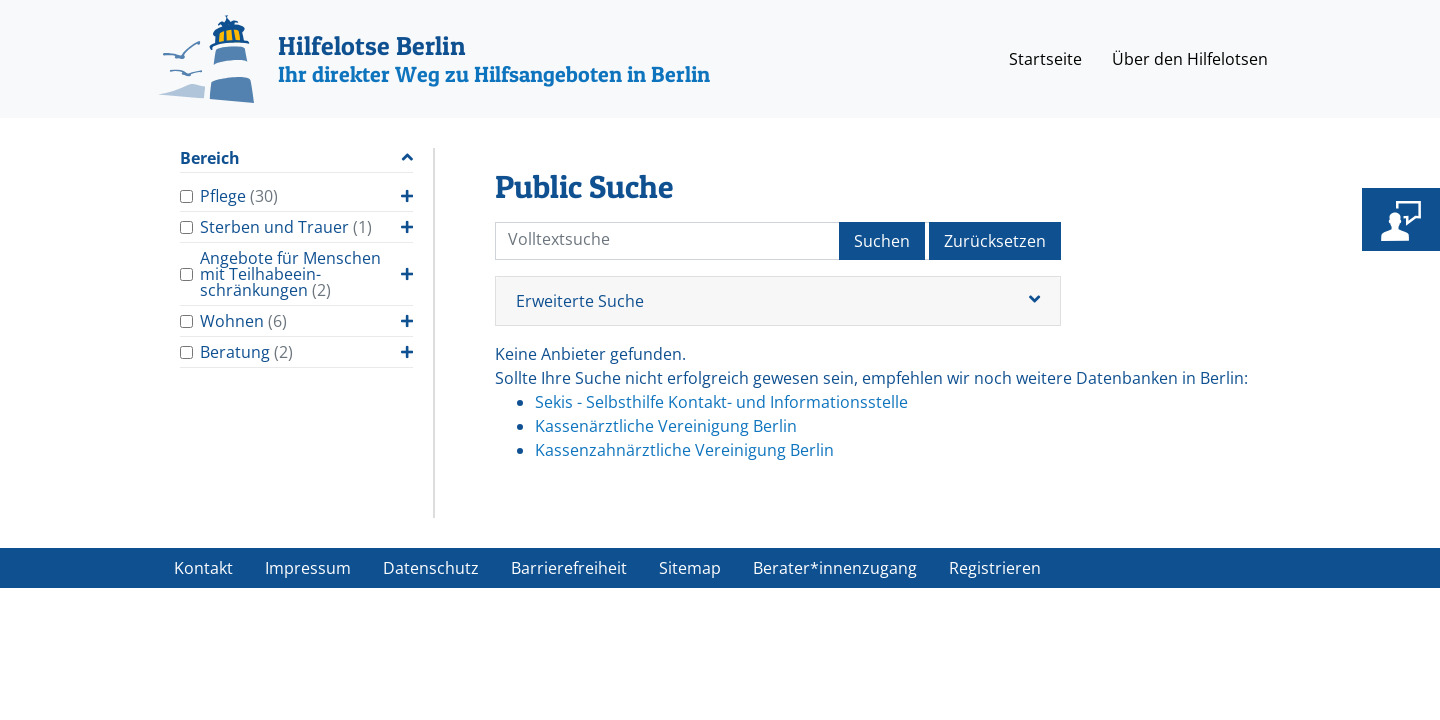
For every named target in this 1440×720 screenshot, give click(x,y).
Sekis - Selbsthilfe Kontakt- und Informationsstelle (721, 402)
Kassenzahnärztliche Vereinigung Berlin (684, 450)
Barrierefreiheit (569, 568)
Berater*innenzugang (835, 568)
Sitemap (690, 568)
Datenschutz (431, 568)
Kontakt (203, 568)
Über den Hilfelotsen (1190, 59)
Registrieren (995, 568)
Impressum (308, 568)
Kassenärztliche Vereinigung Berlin (666, 426)
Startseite (1045, 59)
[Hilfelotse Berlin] (434, 59)
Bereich (210, 158)
